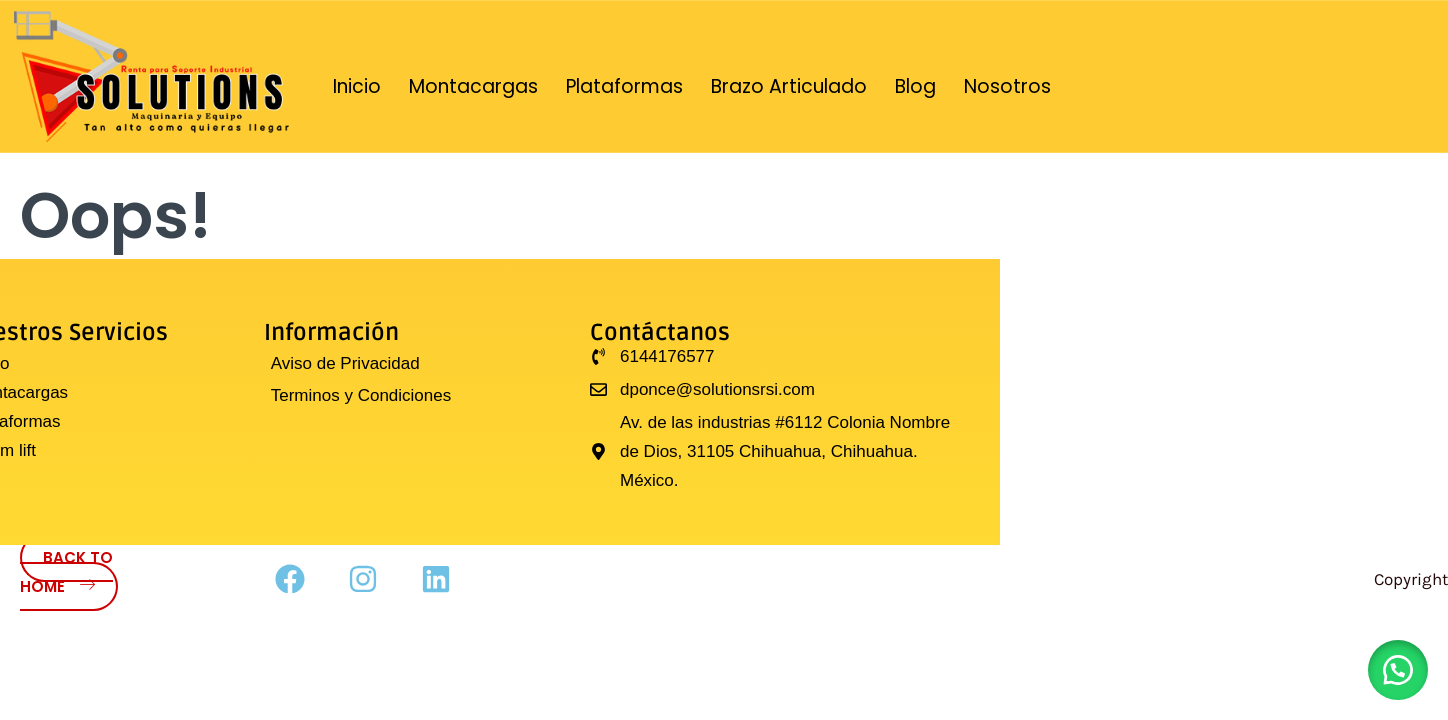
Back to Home (66, 572)
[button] (1398, 670)
